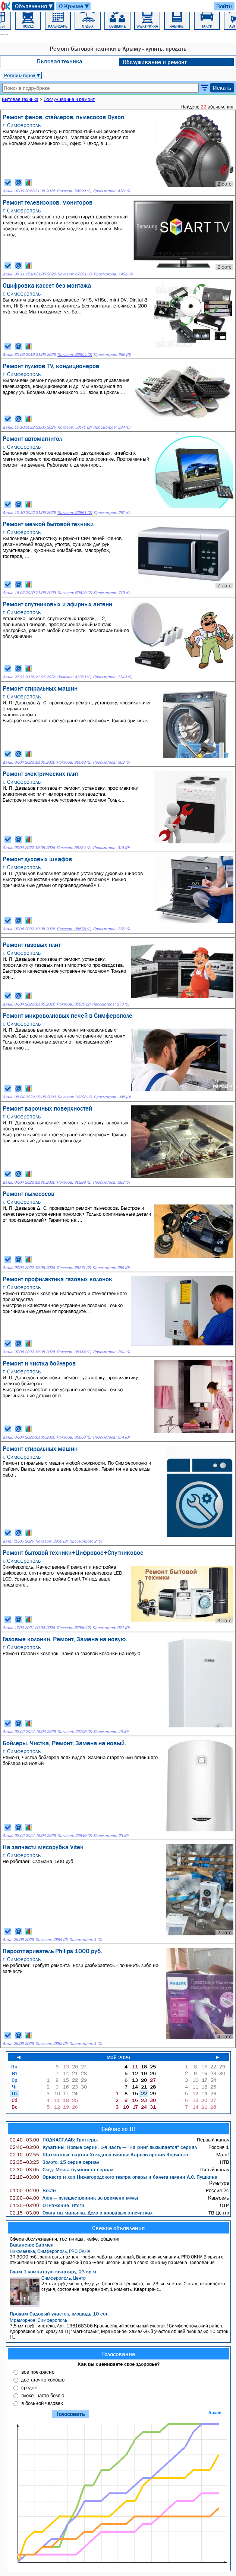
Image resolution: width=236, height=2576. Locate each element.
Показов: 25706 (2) (74, 1732)
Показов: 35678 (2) (74, 929)
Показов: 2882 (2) (51, 2044)
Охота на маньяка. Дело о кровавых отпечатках (81, 2213)
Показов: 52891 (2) (74, 513)
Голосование (118, 2354)
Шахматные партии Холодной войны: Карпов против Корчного (99, 2154)
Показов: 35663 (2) (74, 1437)
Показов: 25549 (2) (74, 1836)
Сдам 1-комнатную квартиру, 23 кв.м (53, 2271)
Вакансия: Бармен (32, 2245)
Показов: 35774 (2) (74, 1268)
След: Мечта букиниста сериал (61, 2169)
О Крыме (74, 6)
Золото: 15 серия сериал (54, 2162)
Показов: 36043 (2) (74, 762)
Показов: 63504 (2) (74, 355)
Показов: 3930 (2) (51, 1541)
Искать (222, 87)
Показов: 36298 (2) (74, 1097)
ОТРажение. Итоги (47, 2205)
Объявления (34, 6)
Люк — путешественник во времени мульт (74, 2198)
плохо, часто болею (42, 2395)
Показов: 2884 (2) (51, 1940)
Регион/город (22, 75)
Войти (224, 6)
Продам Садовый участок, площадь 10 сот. (59, 2314)
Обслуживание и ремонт (155, 62)
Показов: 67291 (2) (74, 274)
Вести (33, 2190)
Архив (214, 2412)
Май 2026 (118, 2057)
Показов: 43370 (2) (74, 677)
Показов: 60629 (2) (74, 593)
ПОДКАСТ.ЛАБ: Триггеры (54, 2140)
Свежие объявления (118, 2228)
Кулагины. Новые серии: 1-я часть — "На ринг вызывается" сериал (103, 2147)
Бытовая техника (59, 61)
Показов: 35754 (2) (74, 848)
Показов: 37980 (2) (74, 1628)
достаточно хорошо (42, 2380)
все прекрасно (37, 2372)
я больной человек (42, 2403)
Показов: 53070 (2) (74, 427)
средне (29, 2387)
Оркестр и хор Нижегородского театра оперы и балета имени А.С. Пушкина (114, 2177)
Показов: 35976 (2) (73, 1004)
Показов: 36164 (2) (74, 1352)
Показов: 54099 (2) (74, 191)
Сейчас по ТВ (118, 2128)
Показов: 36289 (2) (74, 1182)
